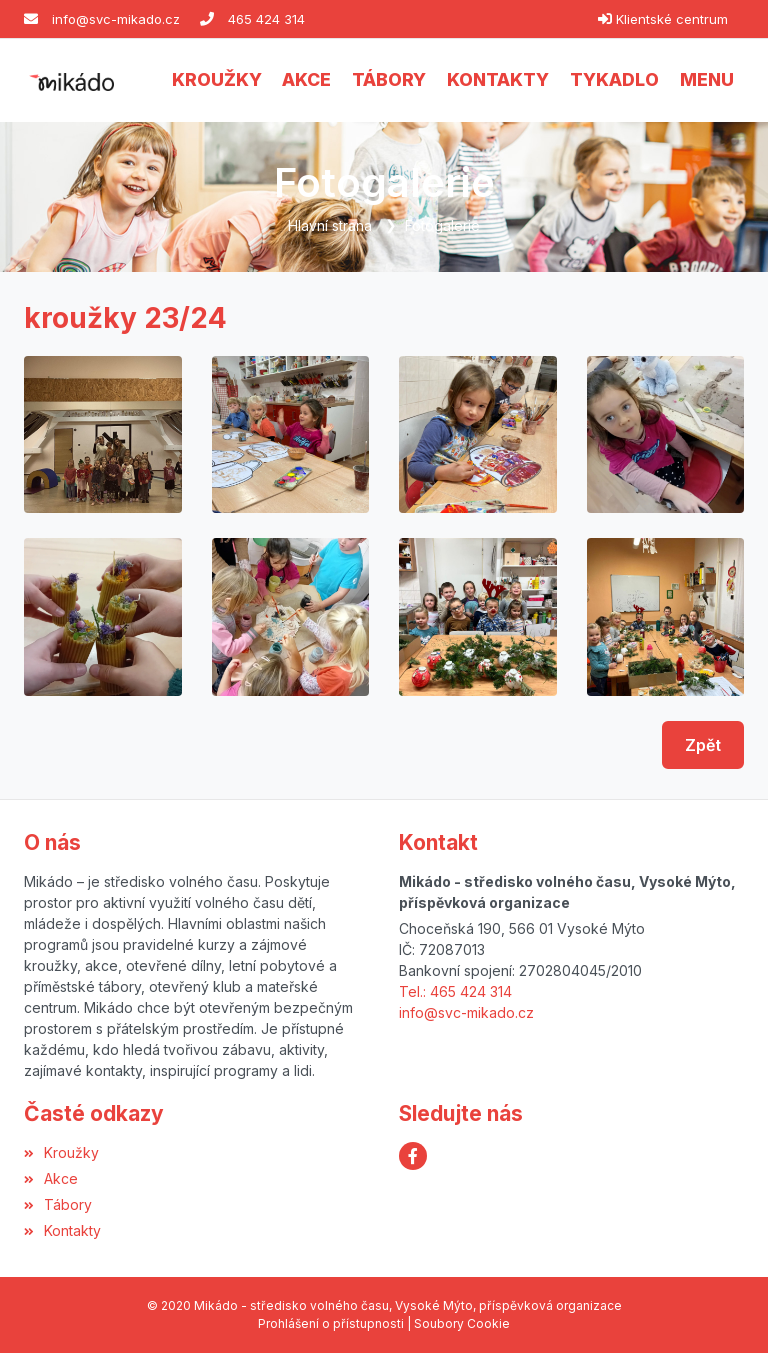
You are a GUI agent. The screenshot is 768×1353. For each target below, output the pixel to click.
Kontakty (62, 1230)
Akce (51, 1178)
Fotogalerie (442, 225)
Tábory (58, 1204)
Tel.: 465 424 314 (455, 991)
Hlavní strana (330, 225)
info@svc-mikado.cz (116, 19)
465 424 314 (266, 19)
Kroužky (61, 1152)
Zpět (703, 745)
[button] (706, 80)
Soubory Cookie (462, 1323)
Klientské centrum (672, 19)
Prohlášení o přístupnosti (331, 1323)
